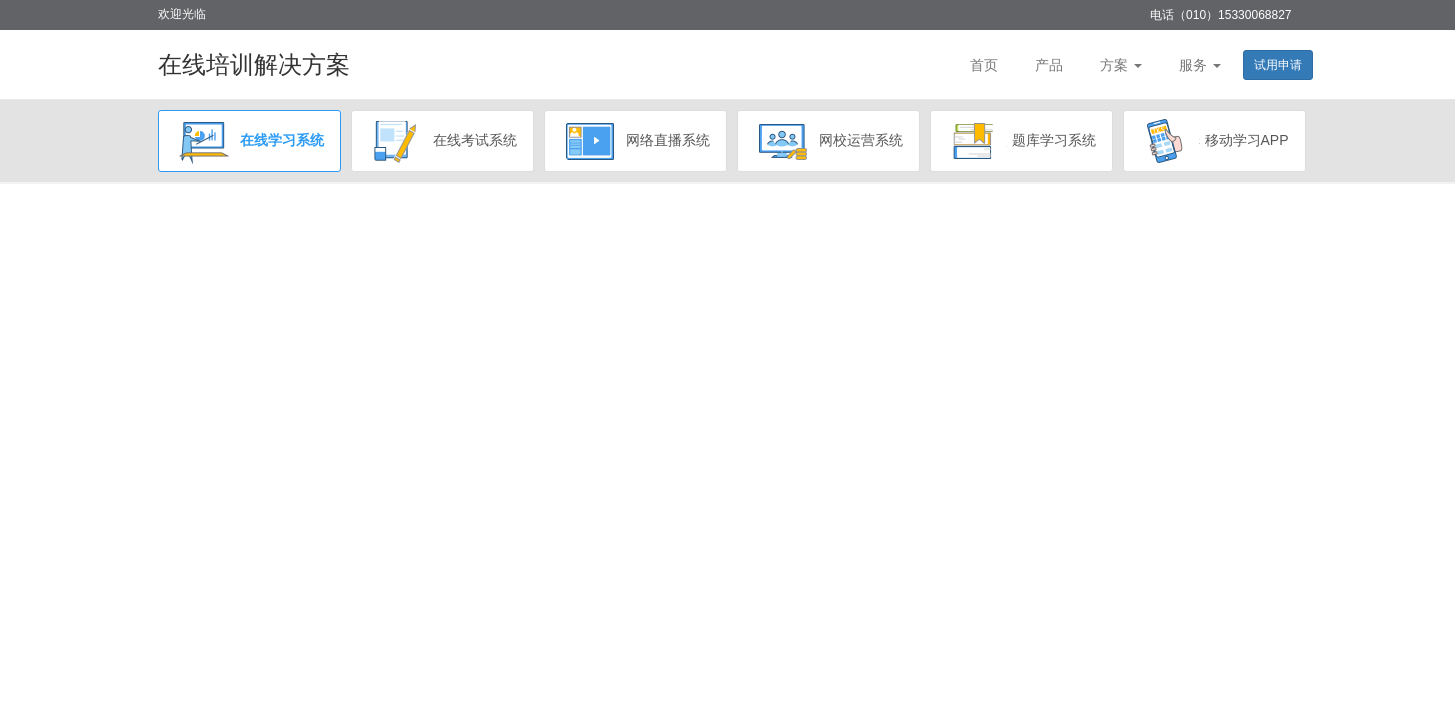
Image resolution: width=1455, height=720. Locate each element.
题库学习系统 (1021, 140)
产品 (1049, 65)
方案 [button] (1121, 65)
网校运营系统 (828, 140)
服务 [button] (1200, 65)
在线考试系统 (442, 140)
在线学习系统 (249, 140)
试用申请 (1278, 65)
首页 (984, 65)
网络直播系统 (635, 140)
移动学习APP (1214, 140)
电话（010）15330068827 (1220, 15)
